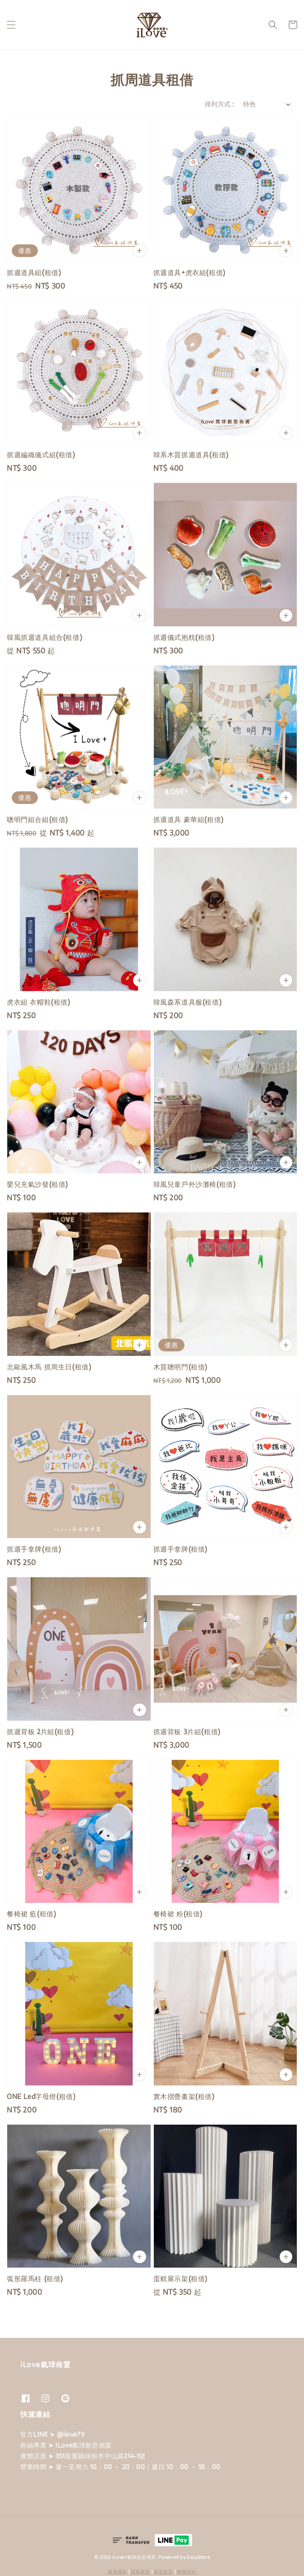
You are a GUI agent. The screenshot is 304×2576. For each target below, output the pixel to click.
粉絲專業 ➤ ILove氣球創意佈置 (66, 2445)
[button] (11, 25)
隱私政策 (140, 2571)
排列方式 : (219, 104)
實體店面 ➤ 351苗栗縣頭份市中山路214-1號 (83, 2456)
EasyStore (198, 2557)
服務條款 (117, 2571)
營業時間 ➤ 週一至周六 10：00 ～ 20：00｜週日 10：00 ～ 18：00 (120, 2466)
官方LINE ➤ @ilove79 (52, 2434)
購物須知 (186, 2571)
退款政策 (163, 2571)
